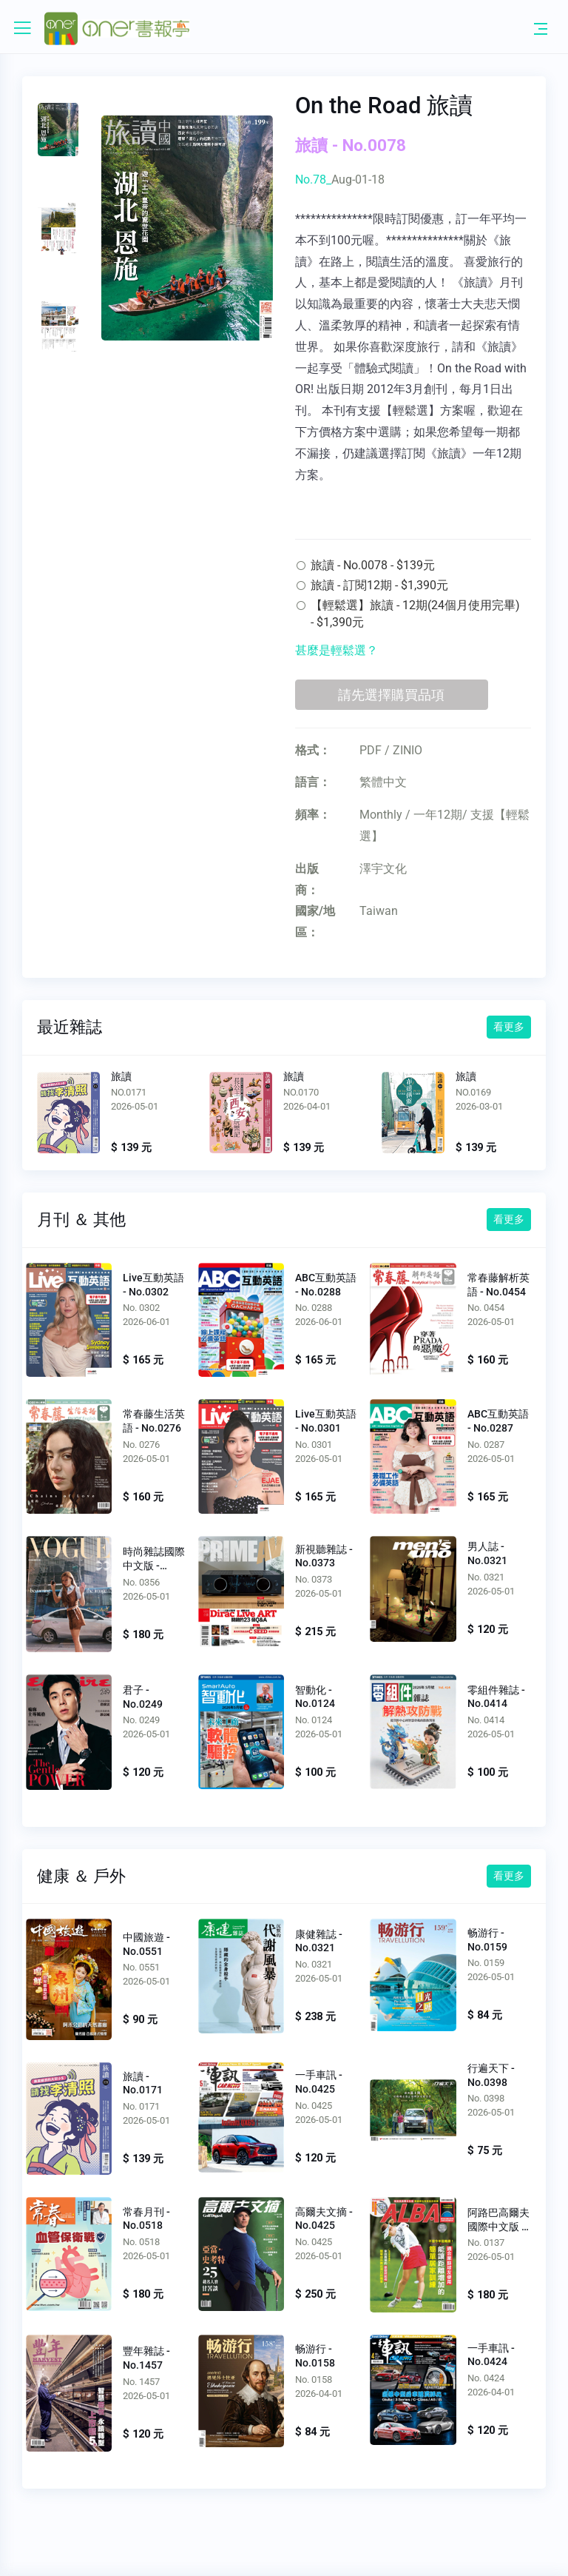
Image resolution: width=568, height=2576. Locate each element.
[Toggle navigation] (540, 28)
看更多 (508, 1027)
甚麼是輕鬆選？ (336, 650)
